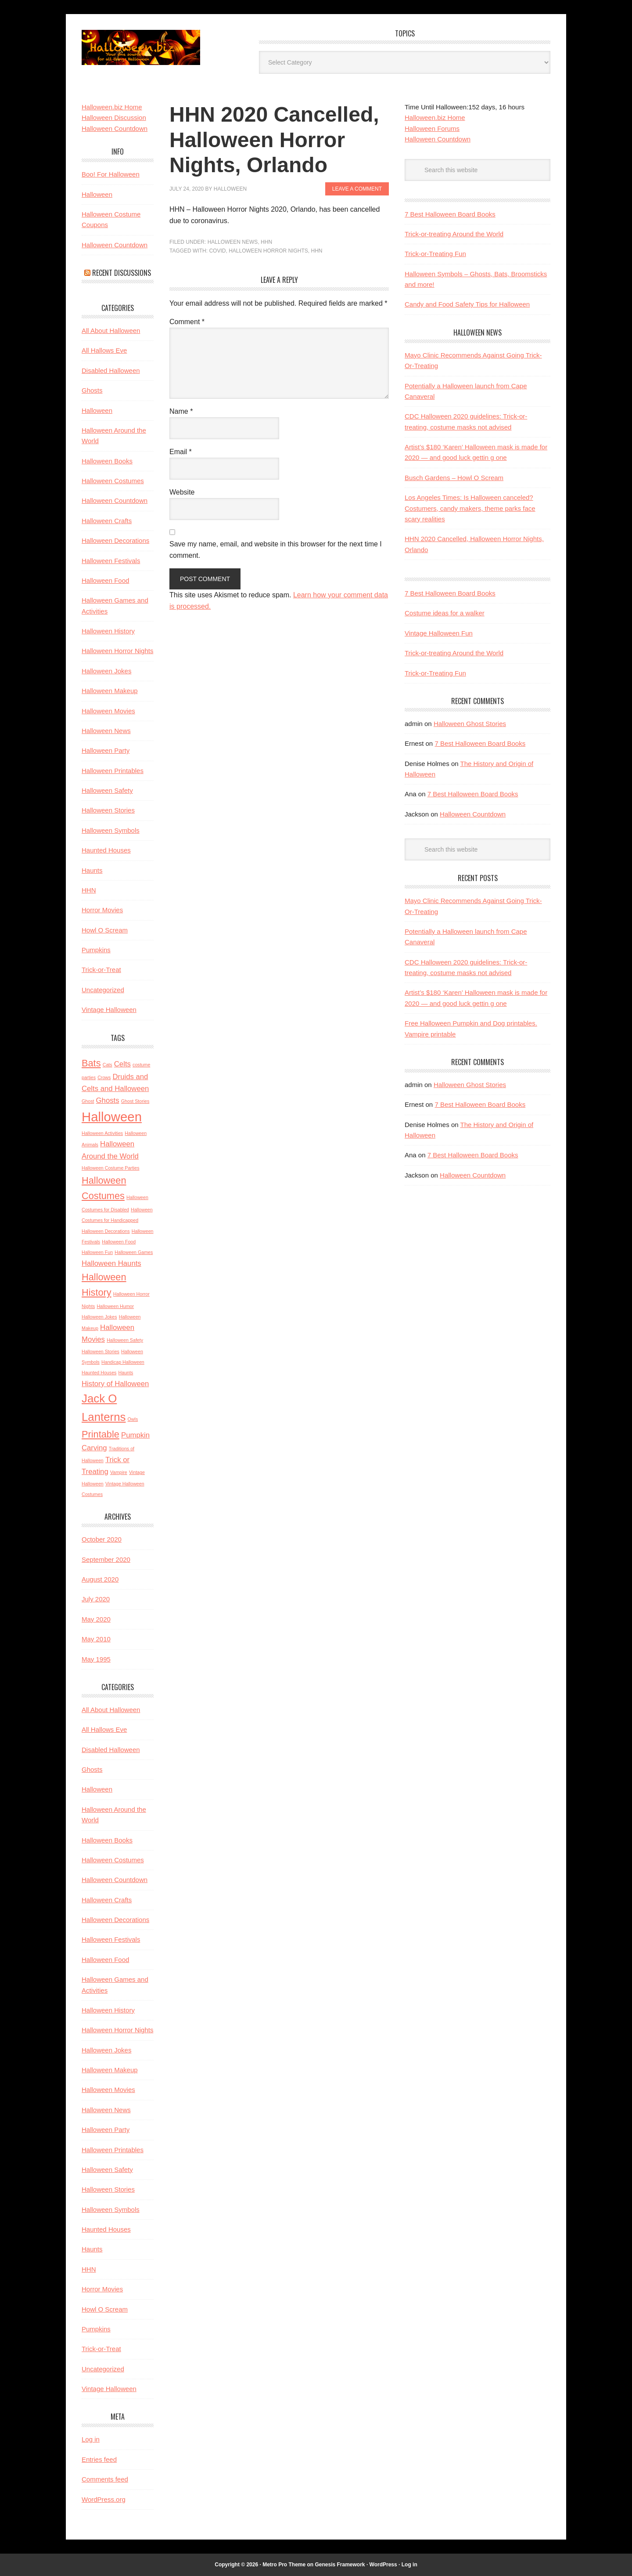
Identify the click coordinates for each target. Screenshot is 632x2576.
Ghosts (92, 390)
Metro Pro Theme (283, 2565)
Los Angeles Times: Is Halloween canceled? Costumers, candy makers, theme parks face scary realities (470, 508)
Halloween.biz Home (435, 117)
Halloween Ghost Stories (470, 723)
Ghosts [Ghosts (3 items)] (107, 1100)
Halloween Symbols (111, 830)
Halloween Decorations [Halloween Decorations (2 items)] (106, 1231)
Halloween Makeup (110, 690)
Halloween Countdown (437, 139)
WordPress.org (104, 2499)
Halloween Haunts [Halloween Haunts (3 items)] (111, 1263)
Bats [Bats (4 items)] (91, 1063)
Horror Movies (102, 910)
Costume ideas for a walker (445, 613)
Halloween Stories (108, 810)
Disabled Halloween (111, 370)
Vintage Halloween (109, 1009)
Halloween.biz (141, 47)
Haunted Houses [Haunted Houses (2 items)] (99, 1372)
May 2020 (96, 1619)
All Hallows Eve (104, 350)
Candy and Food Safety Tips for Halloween (467, 304)
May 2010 (96, 1639)
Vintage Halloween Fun (439, 633)
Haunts (92, 870)
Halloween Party (105, 750)
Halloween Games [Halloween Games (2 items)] (134, 1252)
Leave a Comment (357, 189)
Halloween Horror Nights (268, 251)
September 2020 (106, 1559)
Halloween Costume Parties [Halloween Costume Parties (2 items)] (111, 1168)
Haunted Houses (106, 850)
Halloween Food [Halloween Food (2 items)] (119, 1241)
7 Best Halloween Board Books (450, 214)
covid (217, 251)
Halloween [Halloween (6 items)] (112, 1116)
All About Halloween (111, 330)
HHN (266, 242)
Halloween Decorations (115, 540)
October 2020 (102, 1539)
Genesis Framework (340, 2565)
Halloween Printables (113, 770)
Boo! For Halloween (111, 174)
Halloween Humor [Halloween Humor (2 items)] (115, 1306)
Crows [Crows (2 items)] (104, 1077)
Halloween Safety (107, 790)
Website (182, 492)
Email (180, 451)
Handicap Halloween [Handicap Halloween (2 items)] (122, 1362)
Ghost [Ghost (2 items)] (88, 1101)
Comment (187, 321)
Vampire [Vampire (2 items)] (118, 1472)
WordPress (383, 2565)
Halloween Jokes (106, 671)
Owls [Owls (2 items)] (133, 1419)
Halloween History (108, 631)
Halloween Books (107, 461)
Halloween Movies (108, 711)
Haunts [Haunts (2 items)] (125, 1372)
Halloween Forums (432, 128)
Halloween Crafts (107, 520)
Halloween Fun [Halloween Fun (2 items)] (97, 1252)
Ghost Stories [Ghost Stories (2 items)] (135, 1101)
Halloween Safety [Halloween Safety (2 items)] (125, 1340)
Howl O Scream (105, 930)
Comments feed (105, 2479)
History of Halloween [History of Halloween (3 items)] (115, 1384)
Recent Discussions (121, 272)
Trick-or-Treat (101, 969)
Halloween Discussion (114, 117)
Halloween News (233, 242)
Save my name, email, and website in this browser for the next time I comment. (275, 549)
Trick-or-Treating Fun (435, 253)
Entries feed (99, 2459)
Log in (91, 2439)
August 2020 (100, 1579)
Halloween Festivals (111, 560)
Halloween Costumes (113, 480)
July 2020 (96, 1599)
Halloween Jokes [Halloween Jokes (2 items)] (99, 1316)
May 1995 (96, 1659)
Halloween (97, 194)
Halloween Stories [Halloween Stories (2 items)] (100, 1351)
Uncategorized (103, 990)
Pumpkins (96, 950)
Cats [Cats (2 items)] (107, 1064)
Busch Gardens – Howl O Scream (454, 477)
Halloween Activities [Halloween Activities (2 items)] (102, 1133)
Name (181, 411)
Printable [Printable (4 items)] (100, 1434)
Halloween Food (105, 580)
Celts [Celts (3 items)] (122, 1064)
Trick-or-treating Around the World (454, 234)
